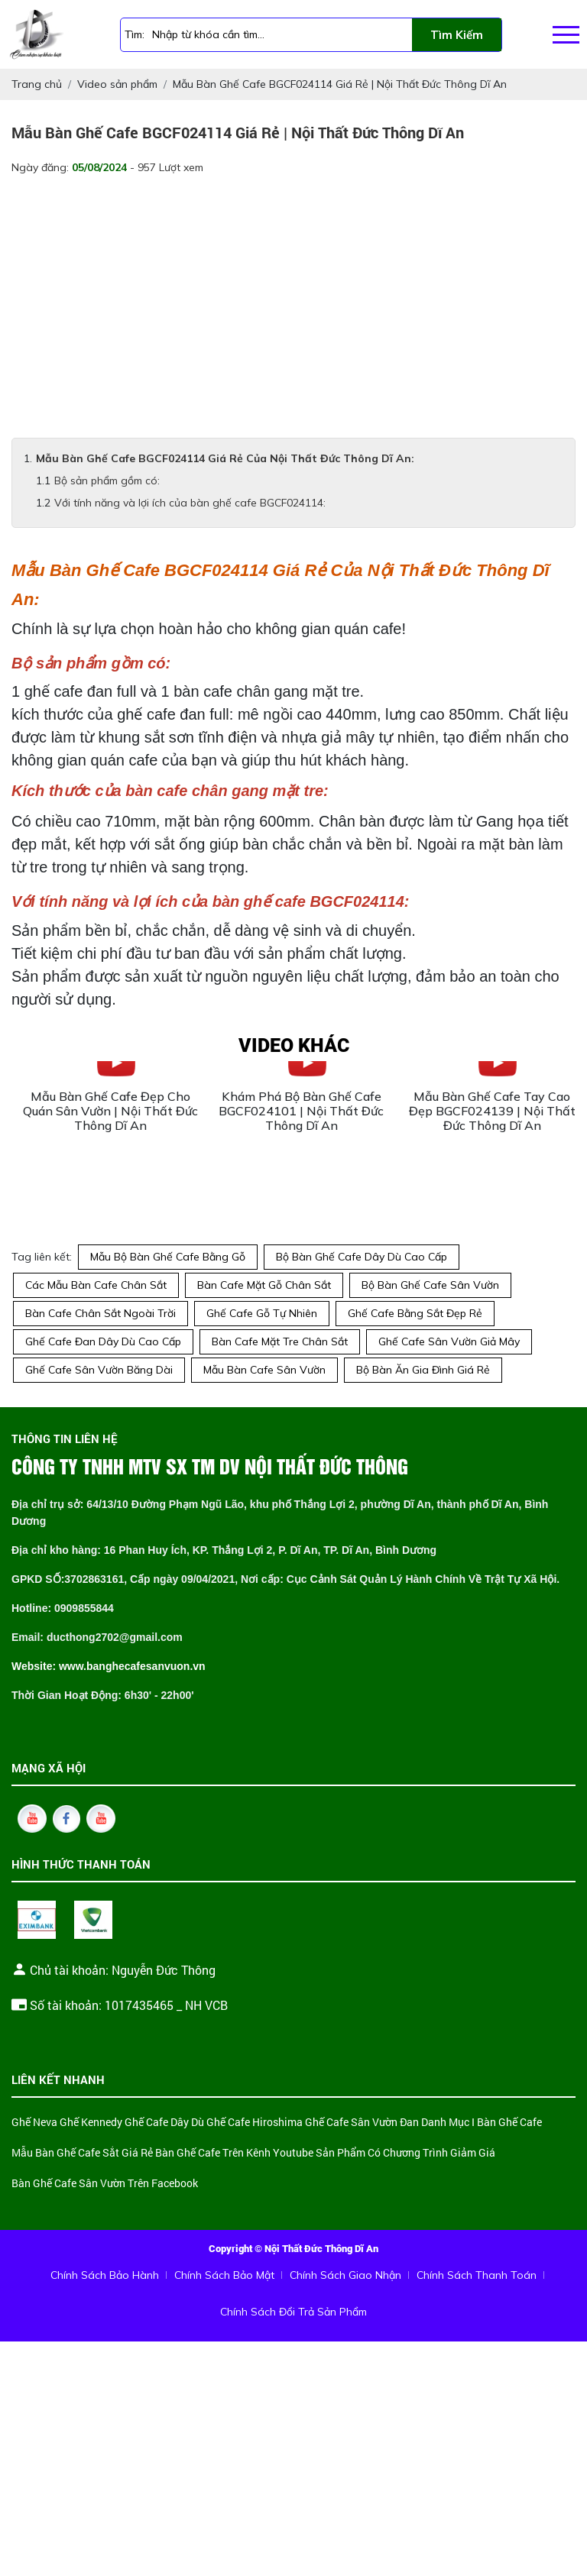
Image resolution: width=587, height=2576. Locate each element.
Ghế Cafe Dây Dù (164, 2122)
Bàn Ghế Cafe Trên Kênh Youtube (234, 2153)
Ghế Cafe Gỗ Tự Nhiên (261, 1313)
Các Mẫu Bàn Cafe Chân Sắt (96, 1285)
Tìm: (134, 34)
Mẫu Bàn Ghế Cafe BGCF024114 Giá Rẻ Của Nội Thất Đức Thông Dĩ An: (225, 458)
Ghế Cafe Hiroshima (254, 2122)
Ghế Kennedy (91, 2122)
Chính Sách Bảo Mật (224, 2275)
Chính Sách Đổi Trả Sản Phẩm (293, 2312)
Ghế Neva (34, 2122)
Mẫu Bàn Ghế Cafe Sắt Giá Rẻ (82, 2153)
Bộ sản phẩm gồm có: (107, 480)
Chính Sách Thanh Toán (477, 2275)
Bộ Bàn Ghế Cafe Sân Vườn (430, 1285)
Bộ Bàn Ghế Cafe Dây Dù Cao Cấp (361, 1257)
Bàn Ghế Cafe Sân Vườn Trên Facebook (104, 2183)
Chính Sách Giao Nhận (345, 2275)
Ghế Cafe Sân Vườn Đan (362, 2122)
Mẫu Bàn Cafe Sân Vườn (264, 1370)
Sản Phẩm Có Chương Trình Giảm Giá (405, 2153)
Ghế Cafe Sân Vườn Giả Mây (449, 1341)
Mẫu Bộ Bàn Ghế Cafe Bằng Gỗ (167, 1257)
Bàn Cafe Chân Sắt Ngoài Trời (100, 1313)
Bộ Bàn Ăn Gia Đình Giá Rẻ (423, 1370)
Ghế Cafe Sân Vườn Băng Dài (99, 1370)
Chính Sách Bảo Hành (104, 2275)
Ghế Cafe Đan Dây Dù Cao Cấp (103, 1341)
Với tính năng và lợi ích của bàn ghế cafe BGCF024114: (190, 503)
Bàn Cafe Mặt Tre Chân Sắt (280, 1341)
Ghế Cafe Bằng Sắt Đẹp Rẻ (415, 1313)
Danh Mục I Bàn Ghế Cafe (481, 2122)
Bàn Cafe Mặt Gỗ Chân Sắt (264, 1285)
